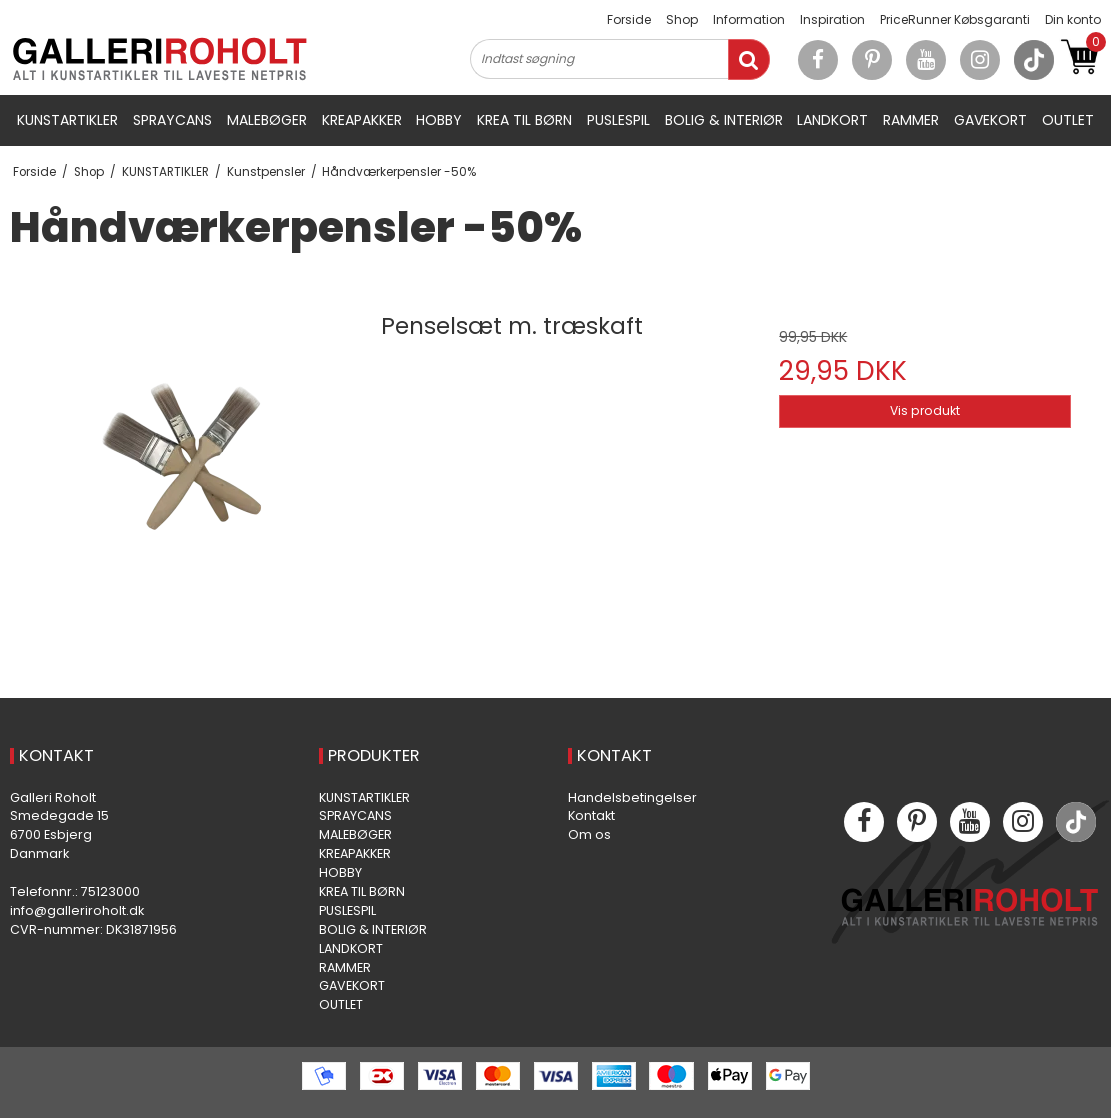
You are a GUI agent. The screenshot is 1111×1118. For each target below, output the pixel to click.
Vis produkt (925, 410)
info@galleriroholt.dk (77, 910)
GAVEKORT (990, 120)
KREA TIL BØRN (524, 120)
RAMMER (911, 120)
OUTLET (1068, 120)
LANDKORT (832, 120)
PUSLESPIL (618, 120)
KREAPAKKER (362, 120)
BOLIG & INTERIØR (724, 120)
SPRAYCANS (172, 120)
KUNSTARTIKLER (67, 120)
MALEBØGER (267, 120)
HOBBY (439, 120)
